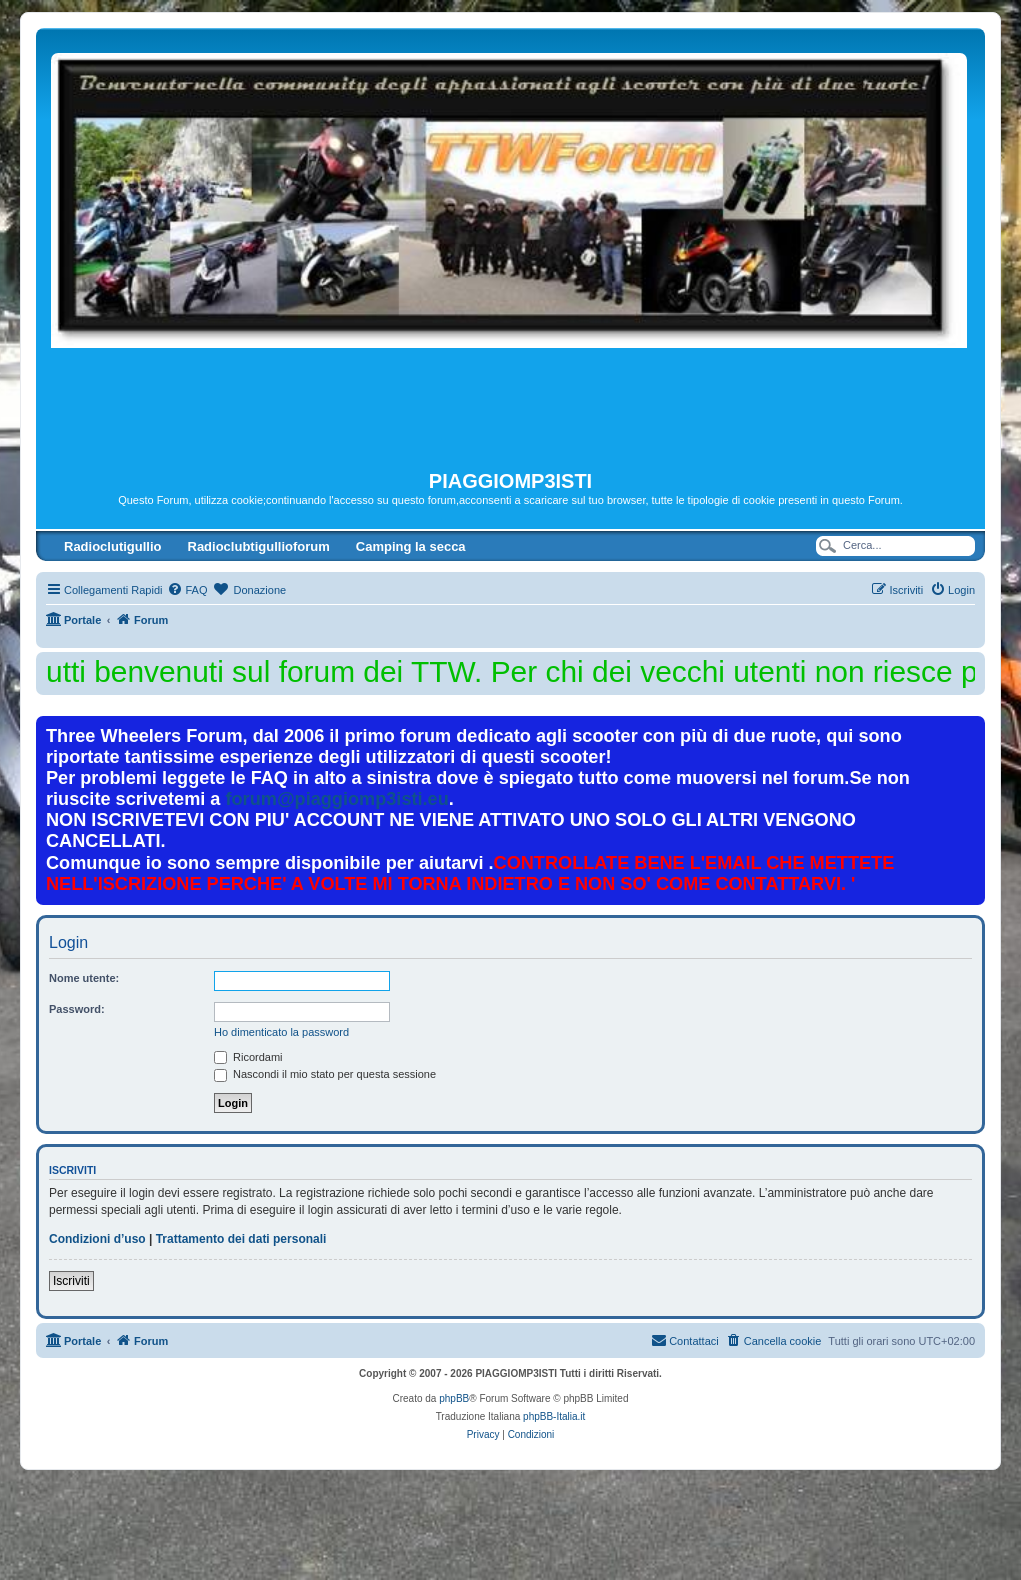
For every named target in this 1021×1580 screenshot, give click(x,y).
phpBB (454, 1398)
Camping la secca (411, 546)
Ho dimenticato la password (281, 1032)
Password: (77, 1009)
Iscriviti (71, 1281)
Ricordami (248, 1057)
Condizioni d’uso (97, 1239)
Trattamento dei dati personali (241, 1239)
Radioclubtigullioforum (259, 546)
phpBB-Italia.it (554, 1416)
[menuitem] (187, 590)
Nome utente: (84, 978)
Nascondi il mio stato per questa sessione (325, 1074)
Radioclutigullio (113, 546)
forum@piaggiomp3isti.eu (337, 799)
